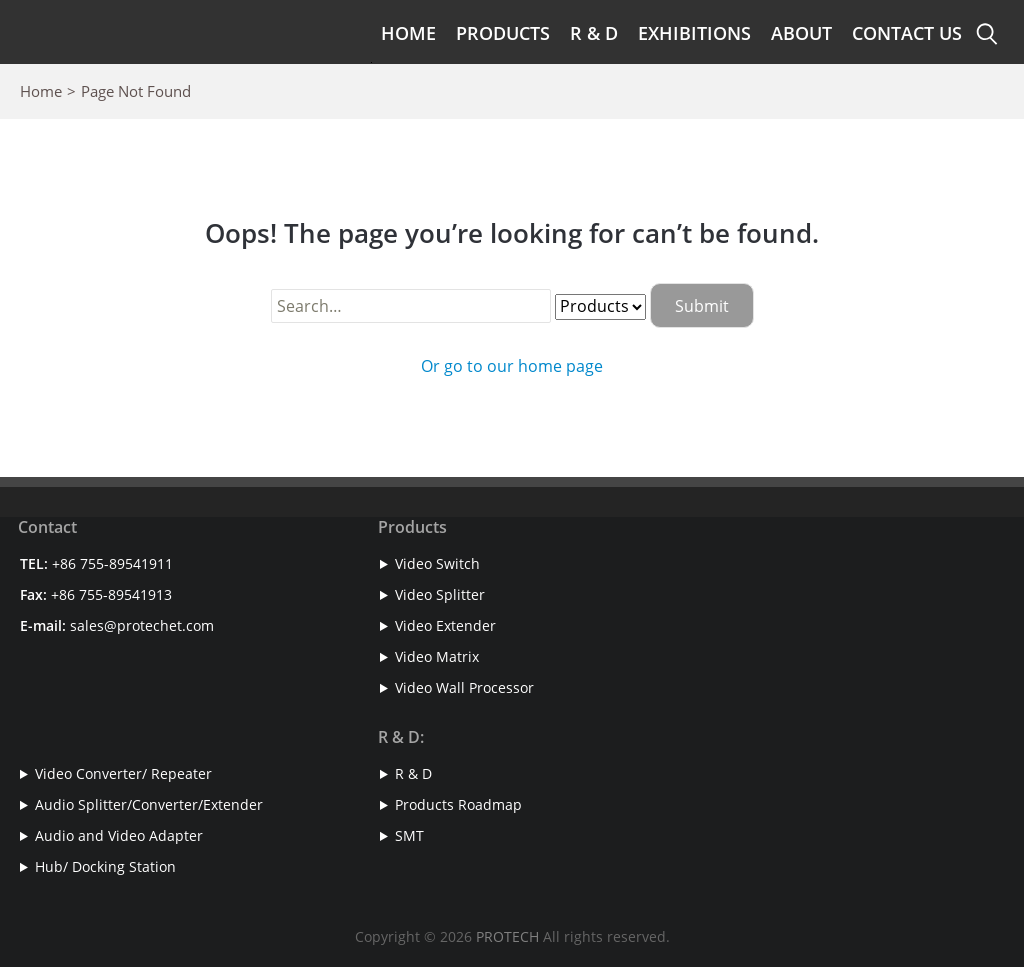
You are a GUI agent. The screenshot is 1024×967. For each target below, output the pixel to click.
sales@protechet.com (142, 625)
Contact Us (907, 33)
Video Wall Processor (464, 687)
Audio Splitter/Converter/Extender (149, 804)
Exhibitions (694, 33)
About (801, 33)
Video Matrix (437, 656)
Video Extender (445, 625)
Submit (702, 306)
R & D (594, 33)
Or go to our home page (512, 366)
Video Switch (437, 563)
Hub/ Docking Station (105, 866)
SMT (409, 835)
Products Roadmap (458, 804)
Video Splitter (440, 594)
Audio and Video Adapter (119, 835)
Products (503, 33)
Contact (47, 527)
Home (408, 33)
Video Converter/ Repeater (123, 773)
